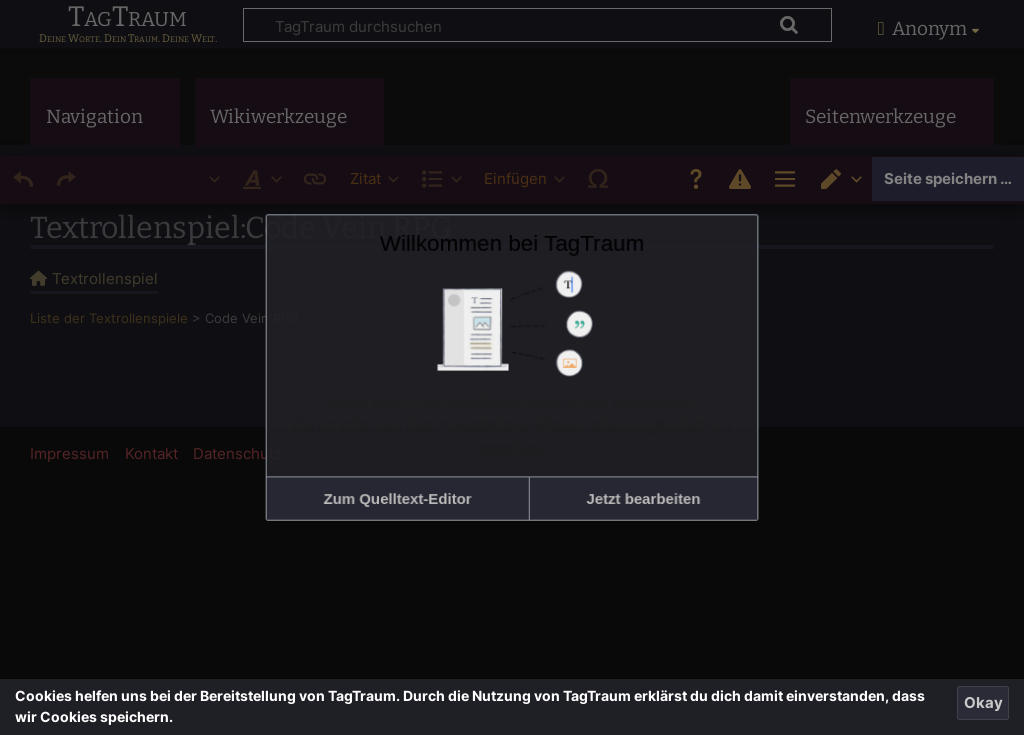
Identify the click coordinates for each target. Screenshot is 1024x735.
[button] (431, 460)
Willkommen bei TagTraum (512, 279)
